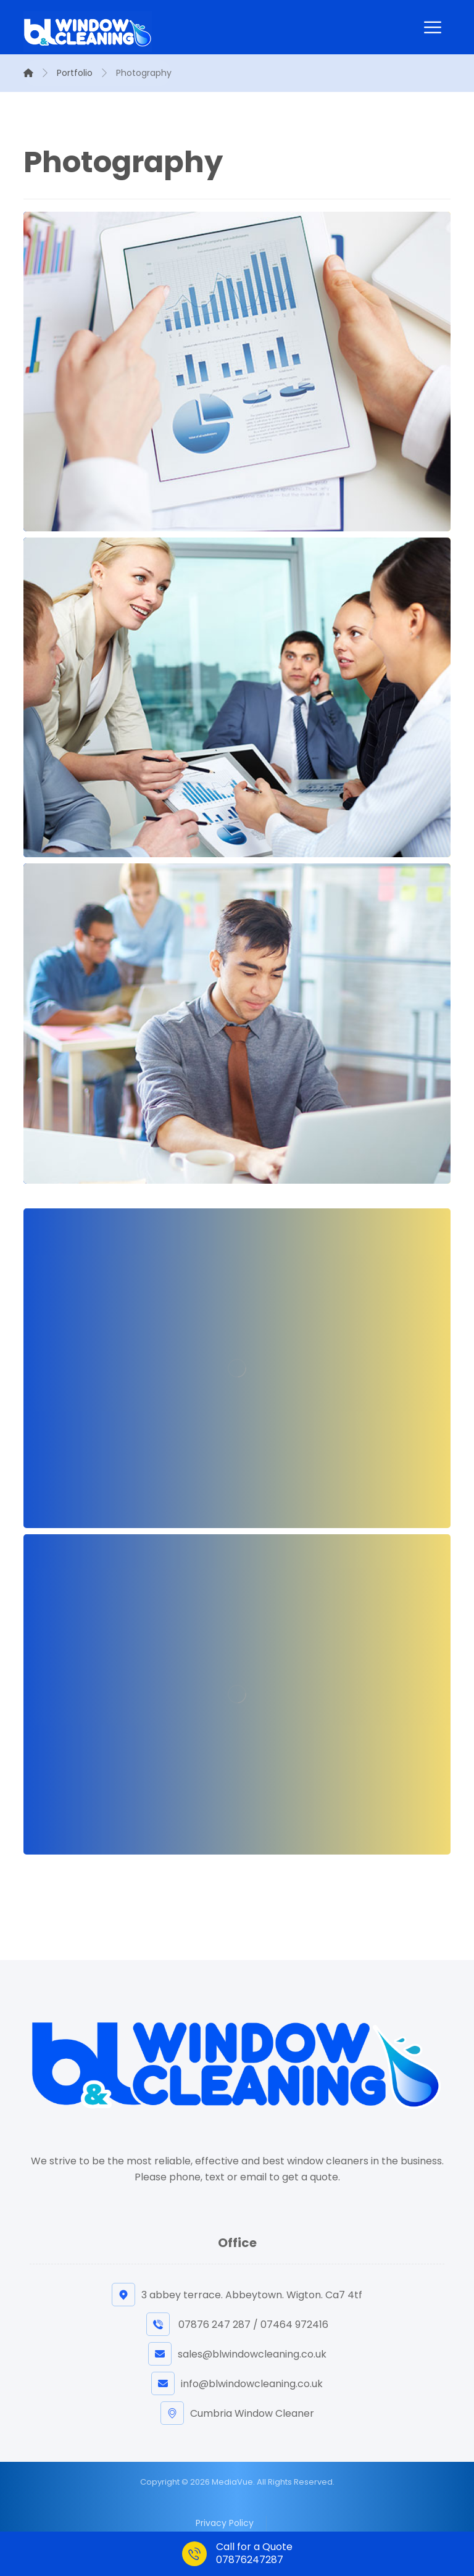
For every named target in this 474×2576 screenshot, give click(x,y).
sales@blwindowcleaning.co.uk (237, 2354)
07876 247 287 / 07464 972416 (237, 2324)
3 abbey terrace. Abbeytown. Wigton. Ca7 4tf (237, 2295)
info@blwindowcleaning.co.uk (237, 2384)
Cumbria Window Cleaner (237, 2413)
